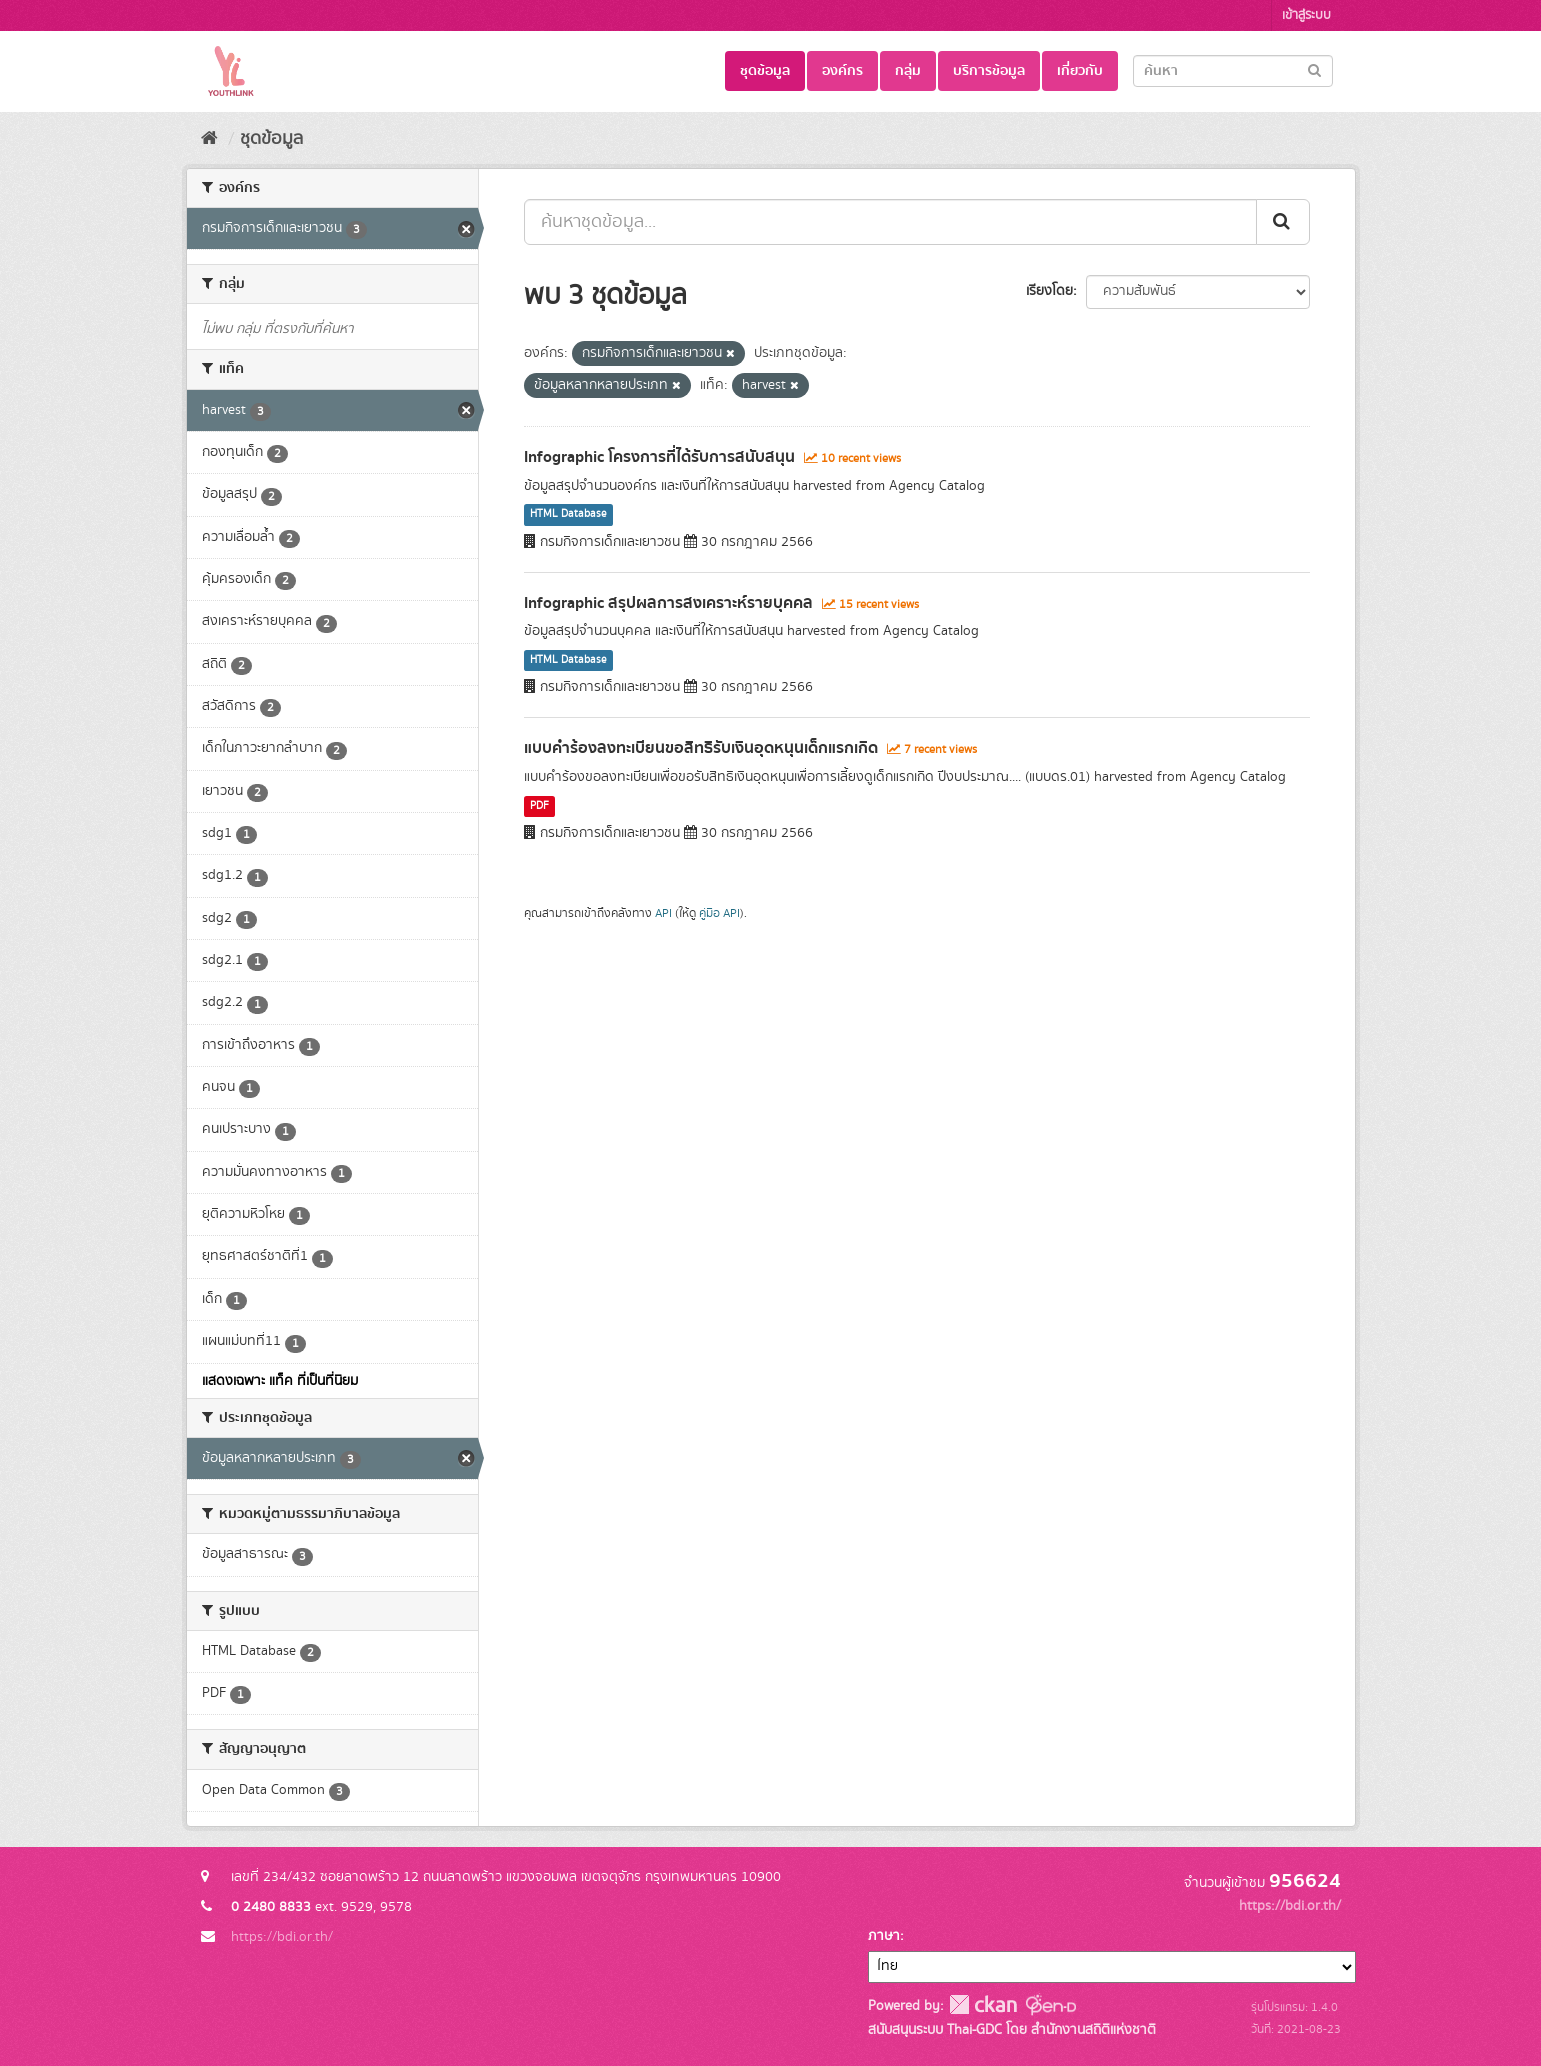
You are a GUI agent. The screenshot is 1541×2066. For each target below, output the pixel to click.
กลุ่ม (908, 71)
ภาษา (884, 1936)
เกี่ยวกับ (1080, 71)
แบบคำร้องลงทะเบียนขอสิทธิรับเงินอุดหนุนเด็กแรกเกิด (701, 748)
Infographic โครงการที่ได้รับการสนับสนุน (659, 457)
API (663, 913)
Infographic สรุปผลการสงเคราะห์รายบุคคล (668, 603)
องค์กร (842, 71)
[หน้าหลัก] (209, 139)
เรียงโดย (1049, 291)
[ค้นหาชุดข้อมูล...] (890, 222)
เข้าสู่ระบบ (1306, 15)
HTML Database (568, 515)
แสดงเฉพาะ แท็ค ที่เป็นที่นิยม (280, 1381)
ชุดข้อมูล (765, 71)
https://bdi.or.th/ (282, 1937)
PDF (539, 806)
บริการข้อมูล (989, 71)
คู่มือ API (719, 913)
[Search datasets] (1233, 71)
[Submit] (1314, 69)
